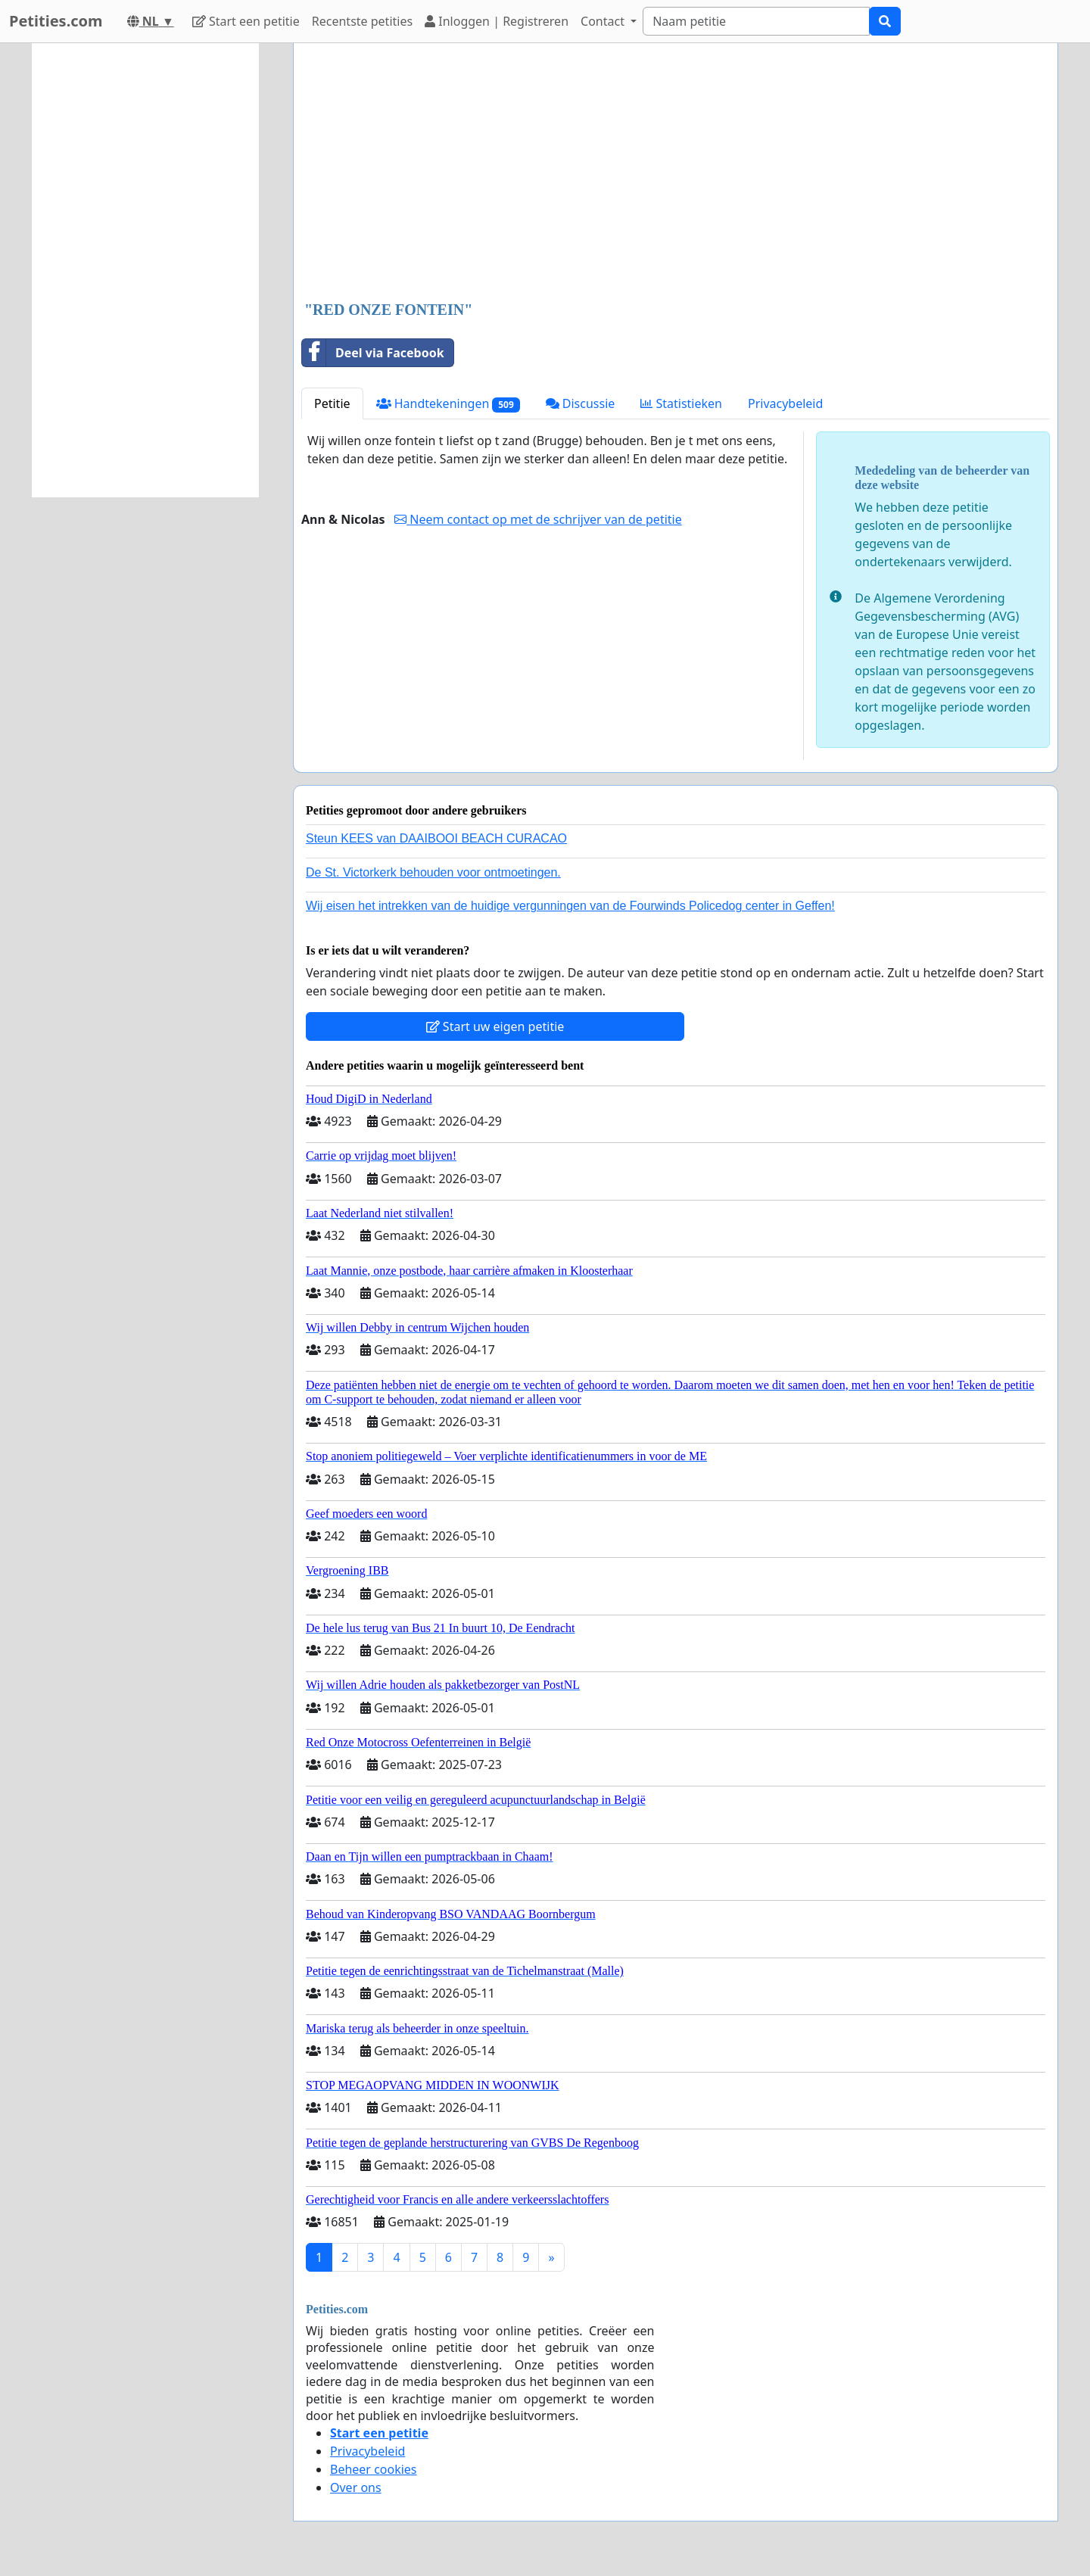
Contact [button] (604, 21)
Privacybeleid (785, 403)
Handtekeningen (448, 404)
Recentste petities (362, 21)
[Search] (756, 21)
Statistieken (681, 403)
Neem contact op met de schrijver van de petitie (538, 519)
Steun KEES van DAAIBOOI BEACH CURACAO (436, 838)
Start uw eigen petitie (495, 1026)
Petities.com (56, 21)
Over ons (356, 2487)
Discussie (580, 403)
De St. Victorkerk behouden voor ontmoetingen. (433, 872)
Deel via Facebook (373, 352)
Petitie (332, 403)
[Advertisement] (675, 173)
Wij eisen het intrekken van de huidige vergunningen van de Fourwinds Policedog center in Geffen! (570, 905)
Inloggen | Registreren (496, 21)
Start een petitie (246, 21)
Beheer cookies (373, 2469)
